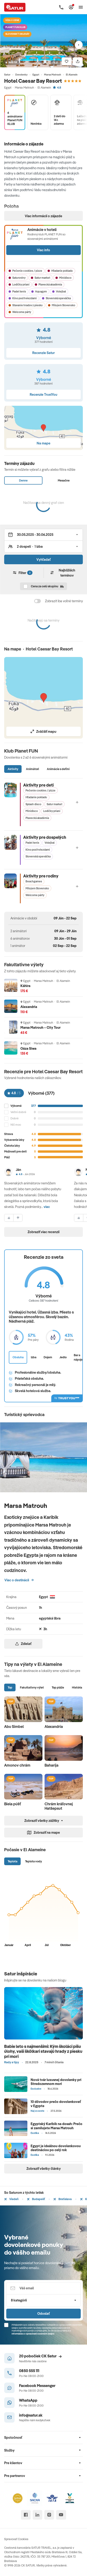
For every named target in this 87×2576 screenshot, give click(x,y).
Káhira (25, 986)
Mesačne (64, 480)
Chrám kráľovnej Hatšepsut (59, 1806)
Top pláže (58, 1687)
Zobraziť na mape (43, 1832)
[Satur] (15, 7)
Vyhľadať (43, 559)
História (77, 1687)
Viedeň (11, 2199)
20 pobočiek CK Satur (40, 2355)
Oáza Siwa (28, 1048)
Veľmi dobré (18, 1112)
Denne (23, 480)
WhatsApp (28, 2400)
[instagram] (49, 2515)
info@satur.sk (30, 2415)
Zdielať (23, 1643)
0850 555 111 (29, 2370)
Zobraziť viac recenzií (43, 1232)
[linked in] (37, 2515)
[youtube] (61, 2515)
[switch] (37, 601)
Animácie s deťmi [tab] (58, 769)
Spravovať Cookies (16, 2539)
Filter (22, 573)
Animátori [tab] (32, 769)
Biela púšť (12, 1804)
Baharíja (51, 1765)
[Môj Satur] (71, 7)
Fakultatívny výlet (32, 1687)
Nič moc (15, 1124)
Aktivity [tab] (13, 769)
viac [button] (47, 1206)
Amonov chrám (17, 1765)
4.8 (57, 87)
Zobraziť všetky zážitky (43, 1820)
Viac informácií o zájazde (43, 216)
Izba (33, 1357)
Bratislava (62, 2199)
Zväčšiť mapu (43, 731)
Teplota (12, 1861)
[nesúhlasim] (18, 1218)
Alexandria (28, 1007)
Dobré (14, 1118)
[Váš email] (43, 2288)
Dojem (48, 1357)
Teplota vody (33, 1861)
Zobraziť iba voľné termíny (64, 601)
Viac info (43, 250)
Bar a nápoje (78, 1357)
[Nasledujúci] (79, 45)
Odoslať (43, 2313)
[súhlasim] (8, 1218)
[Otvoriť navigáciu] (81, 7)
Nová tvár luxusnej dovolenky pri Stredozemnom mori (56, 2081)
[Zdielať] (78, 61)
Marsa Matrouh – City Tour (40, 1027)
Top (10, 1687)
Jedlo (63, 1357)
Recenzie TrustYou (43, 394)
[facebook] (25, 2515)
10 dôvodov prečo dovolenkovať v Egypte (56, 2103)
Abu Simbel (14, 1726)
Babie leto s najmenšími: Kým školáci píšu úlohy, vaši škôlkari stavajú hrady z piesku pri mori (43, 2051)
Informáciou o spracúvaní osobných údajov (33, 2333)
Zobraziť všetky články (43, 2168)
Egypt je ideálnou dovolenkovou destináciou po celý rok (56, 2148)
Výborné (16, 1105)
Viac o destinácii (19, 1580)
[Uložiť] (66, 61)
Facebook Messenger (37, 2385)
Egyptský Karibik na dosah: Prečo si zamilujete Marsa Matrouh (56, 2126)
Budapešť (36, 2199)
